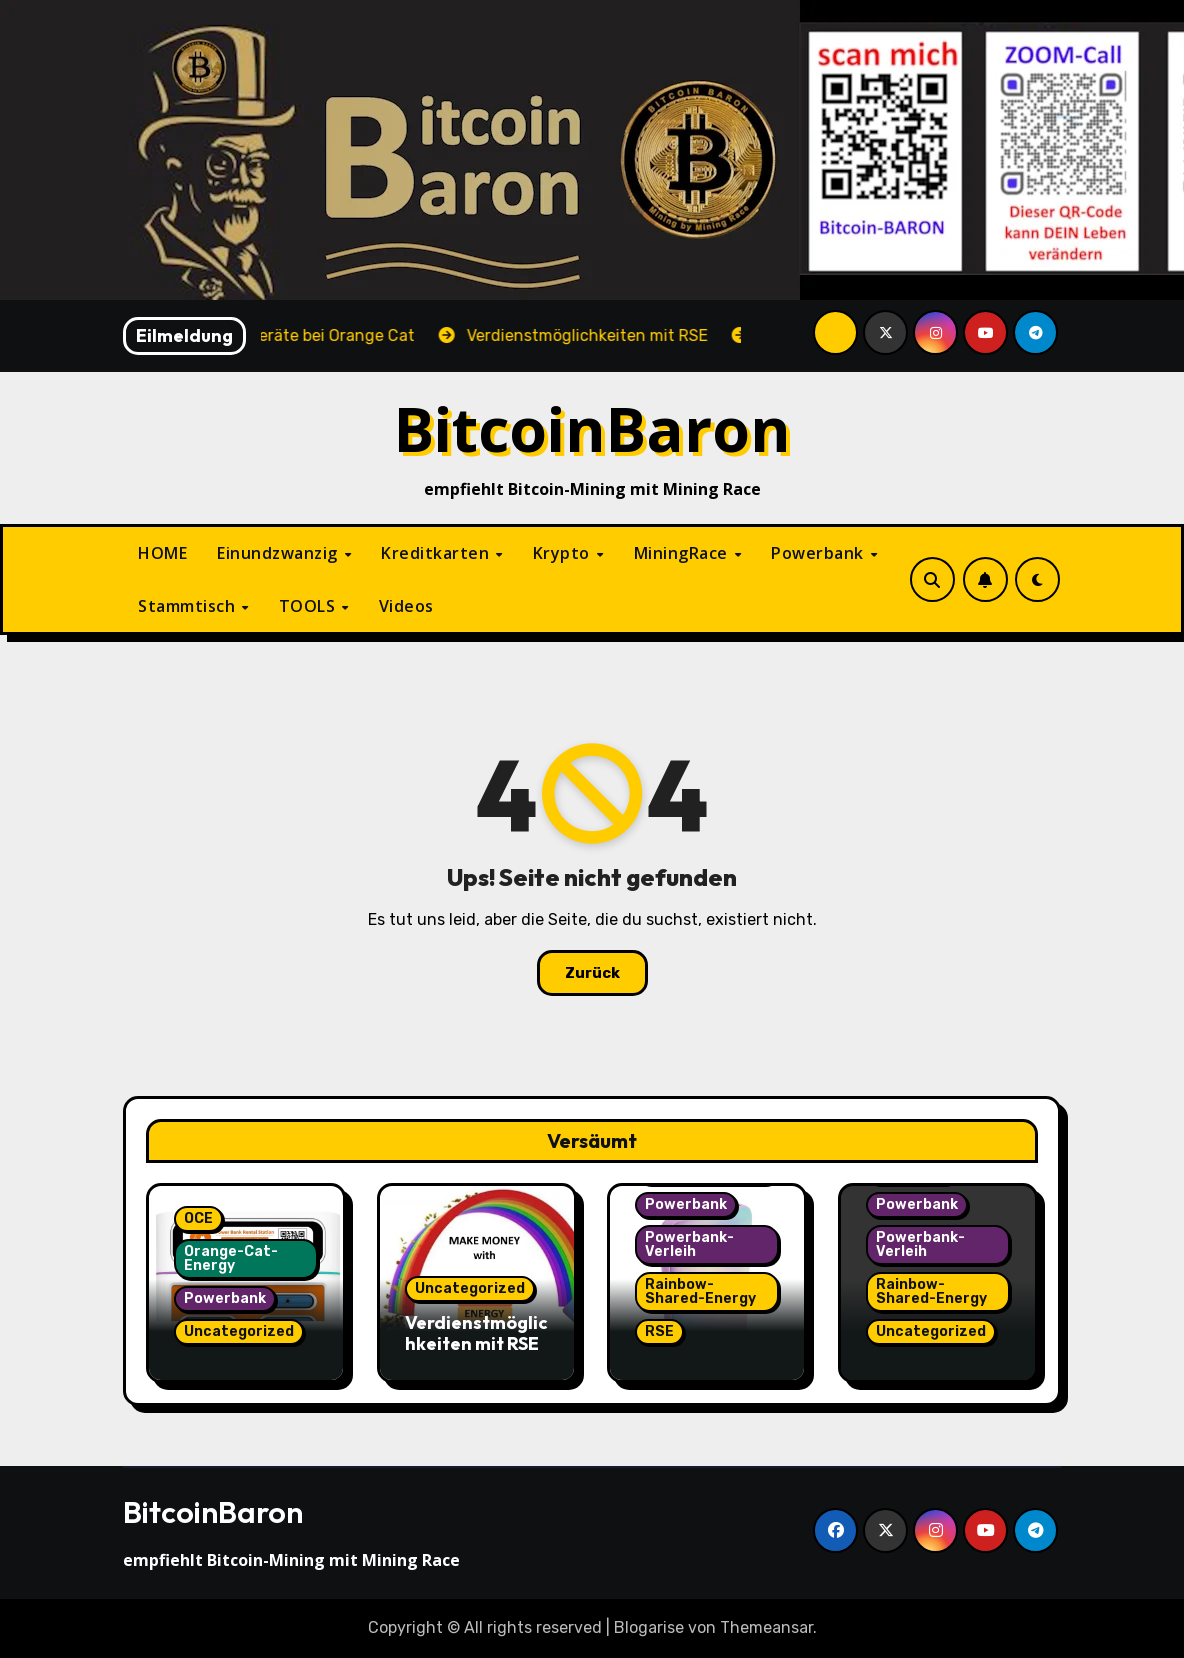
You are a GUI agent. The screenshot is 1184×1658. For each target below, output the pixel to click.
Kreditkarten (437, 553)
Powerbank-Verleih (689, 1244)
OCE (198, 1218)
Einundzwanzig (279, 553)
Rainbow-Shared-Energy (700, 1291)
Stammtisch (189, 606)
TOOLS (309, 606)
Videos (406, 606)
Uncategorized (239, 1331)
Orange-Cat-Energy (231, 1258)
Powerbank (819, 553)
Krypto (564, 553)
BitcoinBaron (592, 428)
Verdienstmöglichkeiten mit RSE (476, 1333)
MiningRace (683, 553)
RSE (659, 1331)
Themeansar (766, 1627)
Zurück (592, 973)
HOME (162, 553)
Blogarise (649, 1627)
